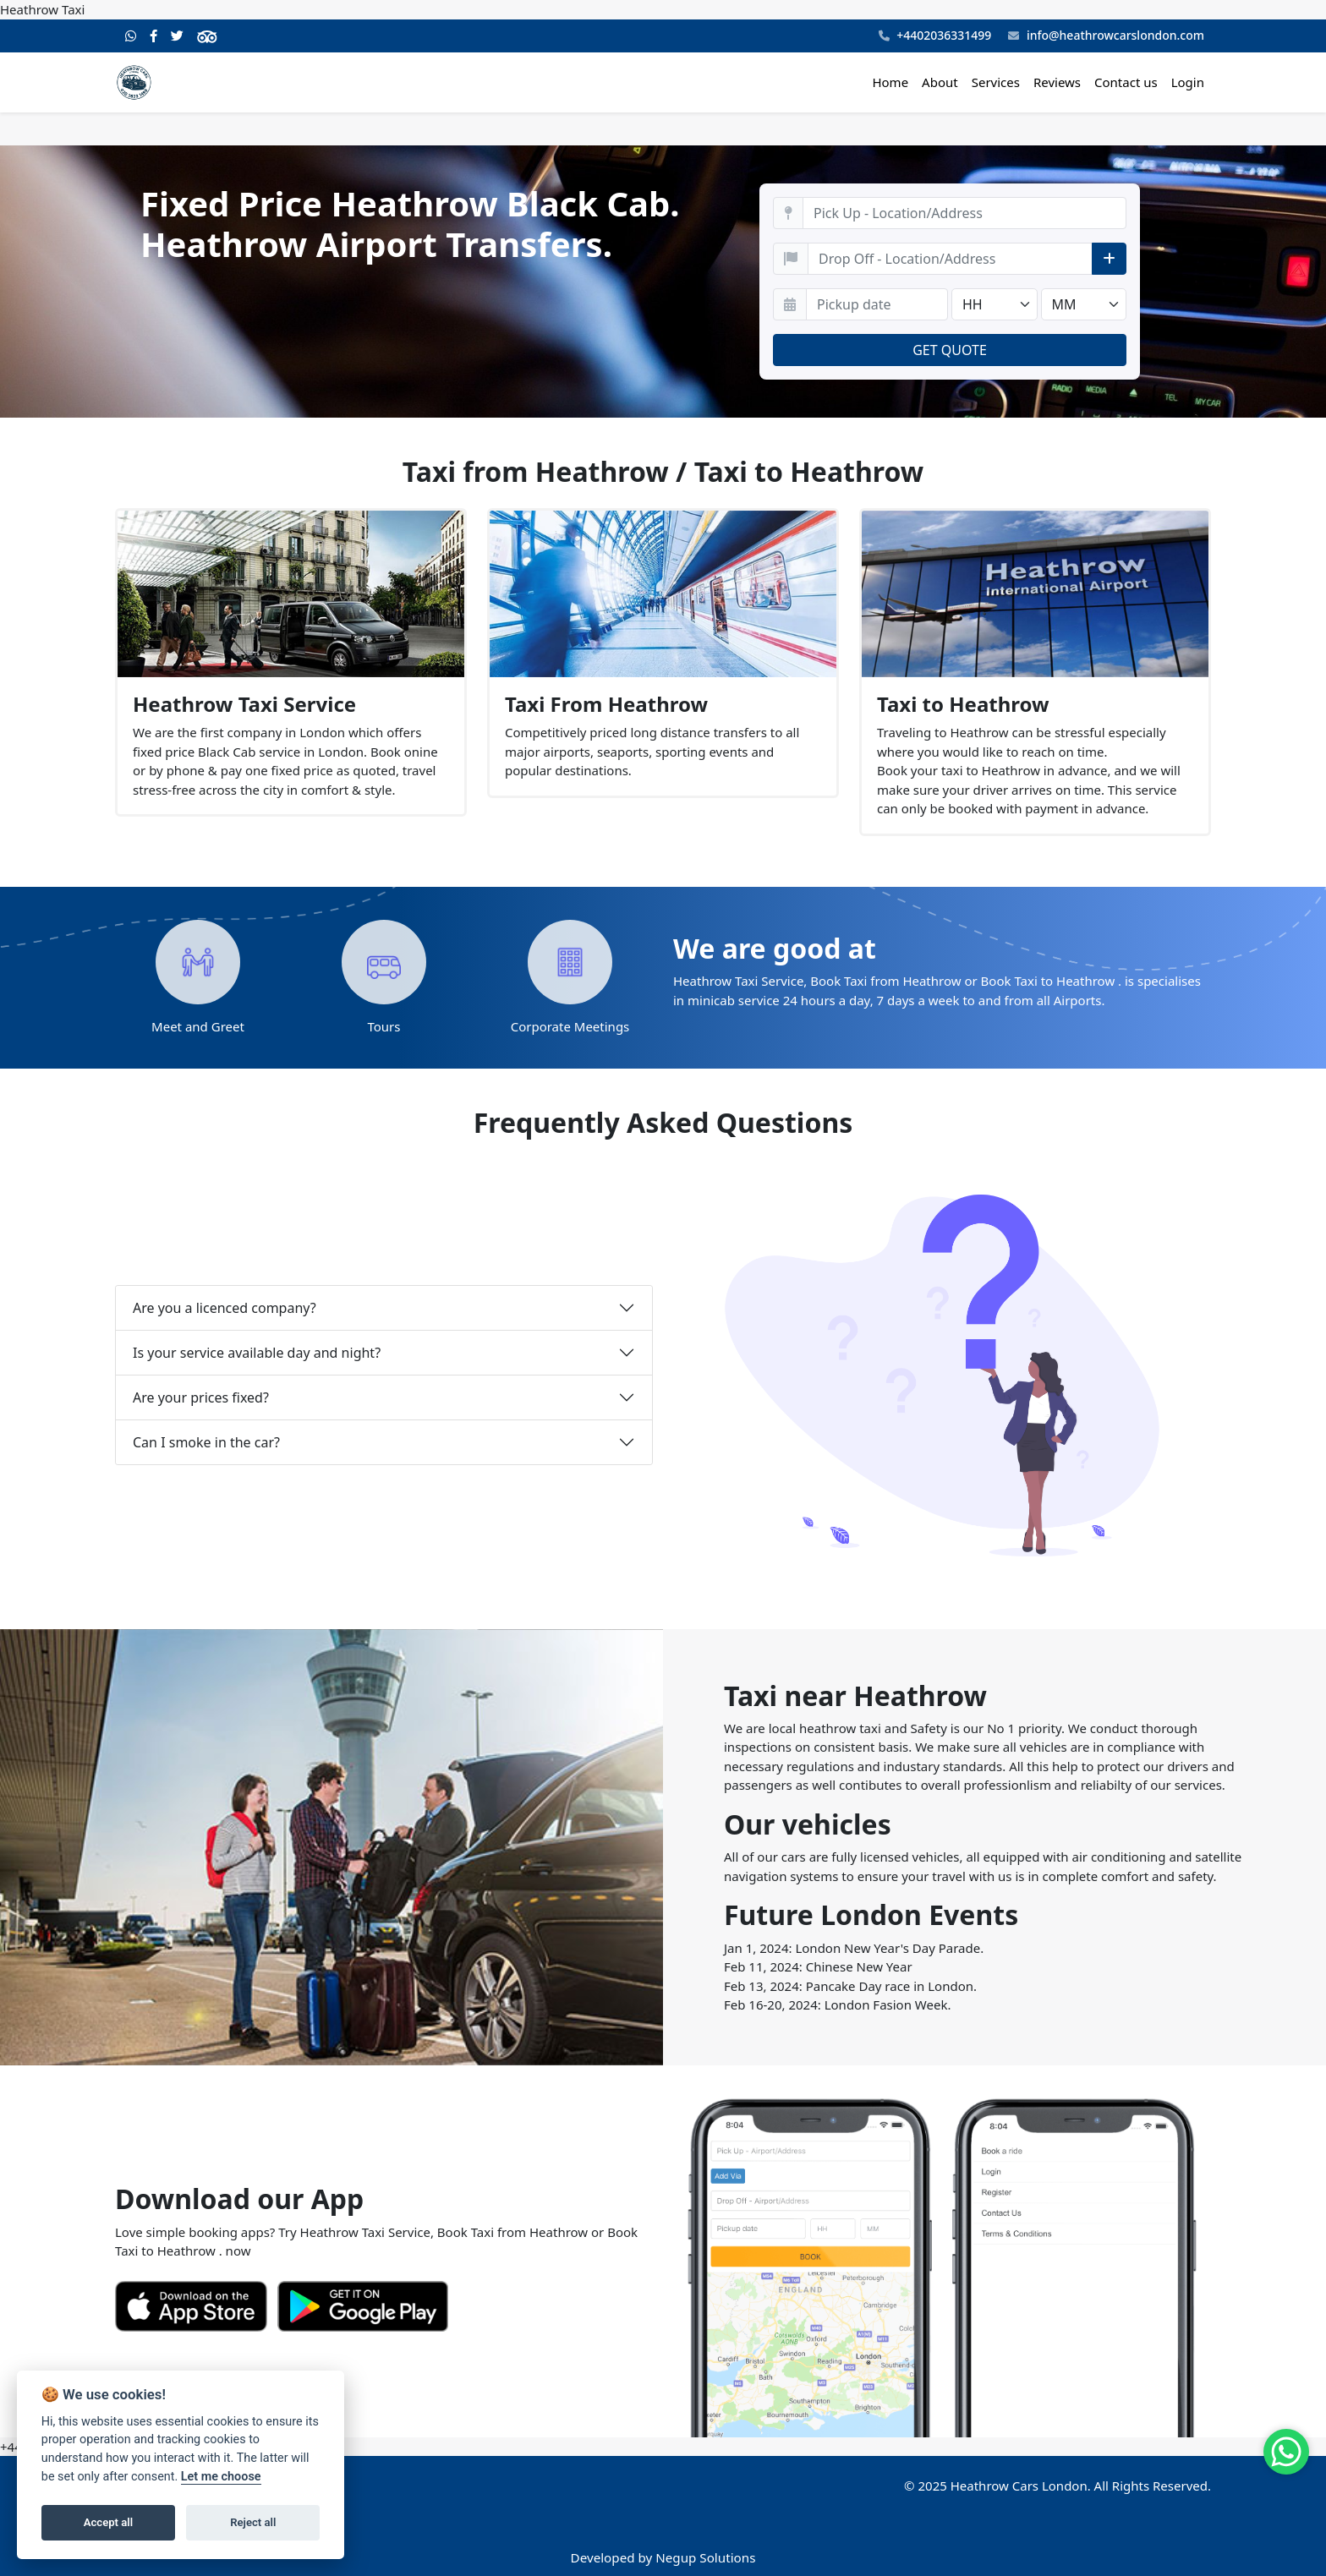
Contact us (1126, 82)
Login (1187, 82)
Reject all (253, 2522)
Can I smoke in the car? (206, 1442)
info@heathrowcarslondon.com (1106, 36)
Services (996, 82)
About (940, 82)
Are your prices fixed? (201, 1397)
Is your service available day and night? (257, 1352)
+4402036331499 (935, 36)
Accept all (108, 2522)
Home (890, 82)
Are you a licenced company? (224, 1308)
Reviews (1057, 82)
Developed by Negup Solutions (663, 2557)
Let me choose (221, 2476)
